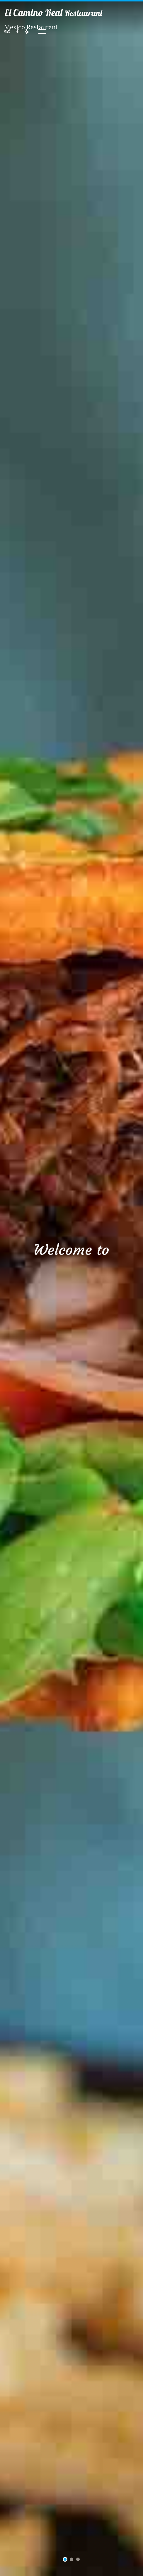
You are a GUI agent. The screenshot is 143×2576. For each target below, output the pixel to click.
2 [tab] (71, 2560)
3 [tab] (78, 2560)
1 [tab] (65, 2560)
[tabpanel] (71, 1288)
